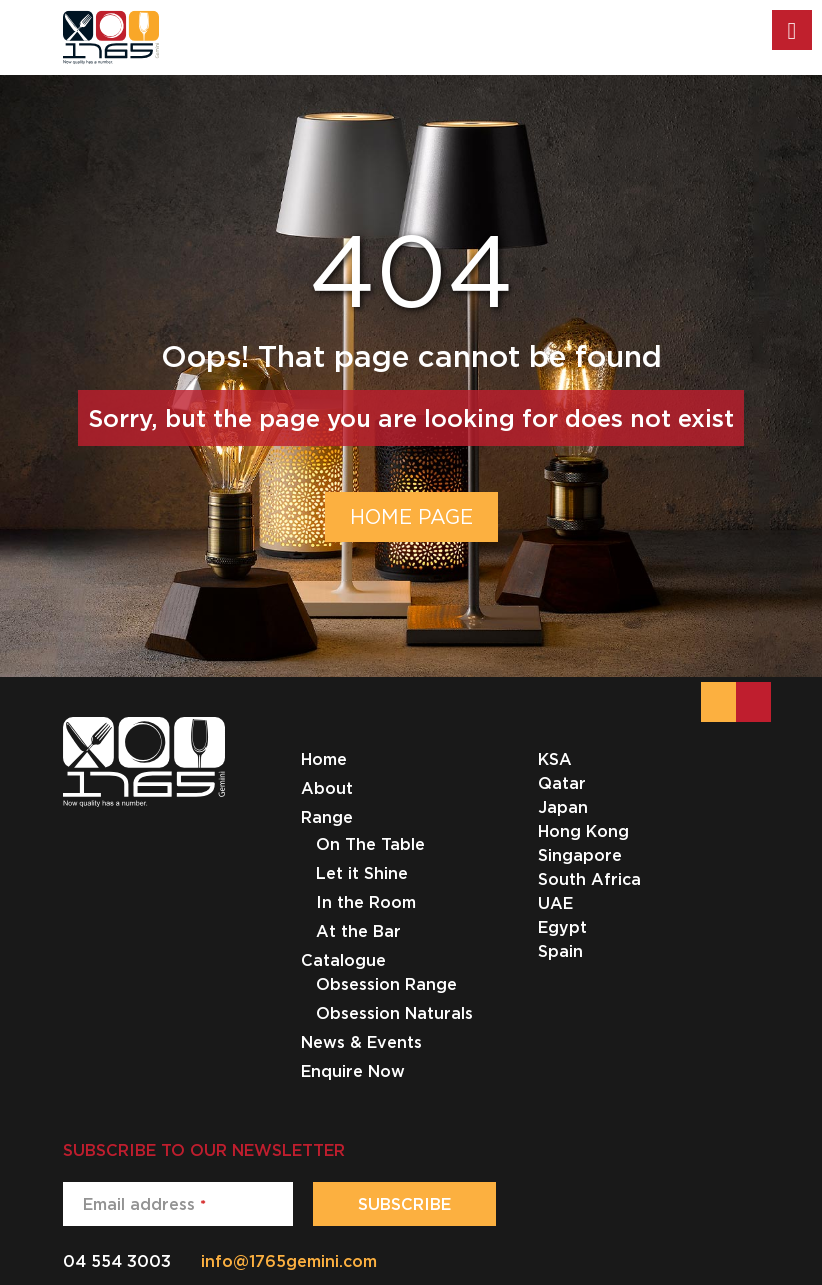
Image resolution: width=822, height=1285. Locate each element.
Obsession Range (386, 984)
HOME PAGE (411, 516)
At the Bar (358, 931)
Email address (144, 1204)
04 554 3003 (117, 1261)
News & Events (361, 1042)
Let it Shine (362, 873)
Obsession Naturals (394, 1013)
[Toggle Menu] (792, 30)
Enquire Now (353, 1071)
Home (324, 759)
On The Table (370, 844)
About (327, 788)
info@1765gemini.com (289, 1261)
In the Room (366, 902)
